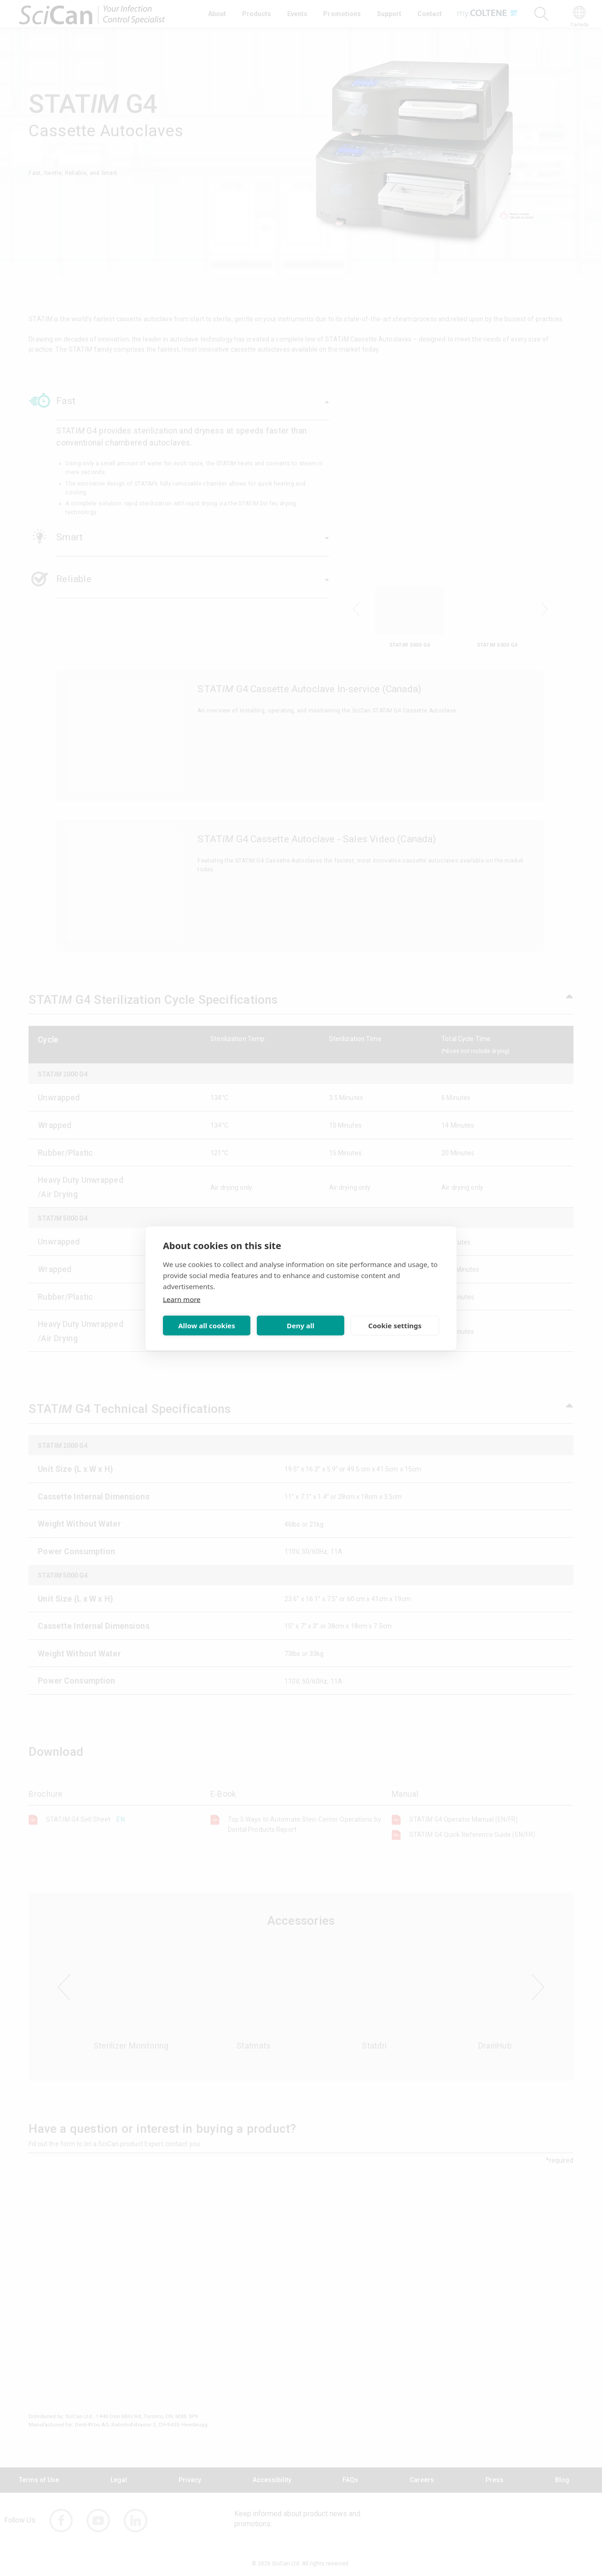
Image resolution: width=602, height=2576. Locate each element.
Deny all (300, 1325)
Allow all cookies (206, 1325)
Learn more (182, 1298)
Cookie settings (395, 1325)
